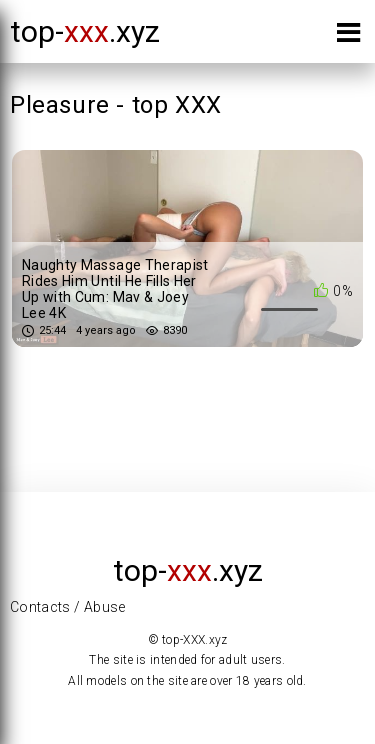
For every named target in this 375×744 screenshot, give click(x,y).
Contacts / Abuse (68, 607)
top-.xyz (85, 31)
